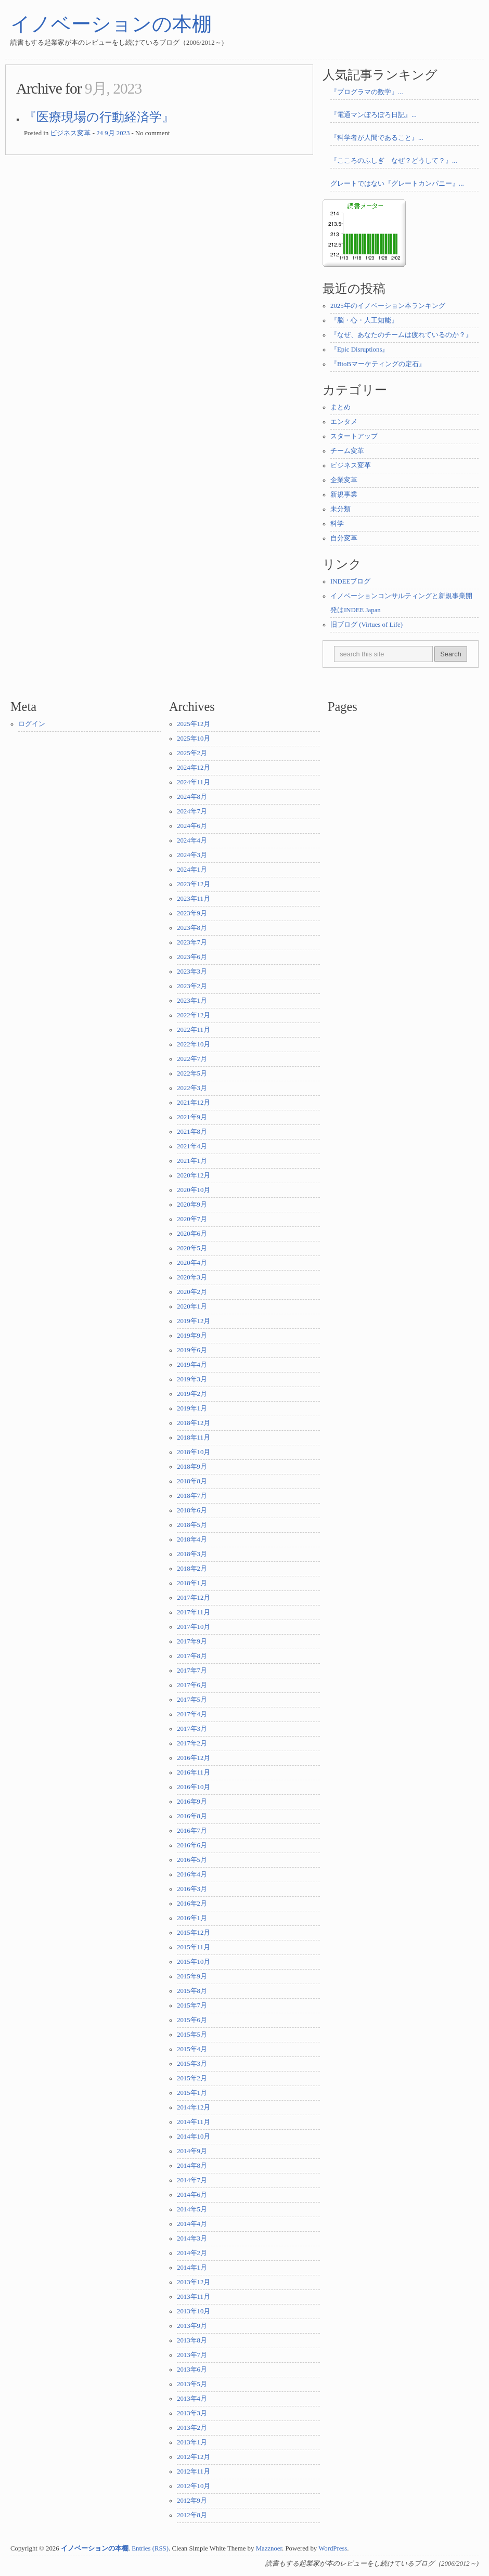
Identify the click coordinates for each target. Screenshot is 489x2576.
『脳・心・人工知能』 (364, 320)
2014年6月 (192, 2194)
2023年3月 (192, 971)
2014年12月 (193, 2107)
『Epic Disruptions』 (359, 349)
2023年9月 (192, 913)
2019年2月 (192, 1393)
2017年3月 (192, 1728)
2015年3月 (192, 2063)
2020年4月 (192, 1262)
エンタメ (343, 421)
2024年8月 (192, 796)
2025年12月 (193, 724)
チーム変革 (347, 451)
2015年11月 (193, 1947)
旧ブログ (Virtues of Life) (366, 624)
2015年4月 (192, 2049)
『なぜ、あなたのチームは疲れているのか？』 (401, 335)
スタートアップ (354, 436)
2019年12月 (193, 1321)
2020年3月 (192, 1277)
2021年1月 (192, 1160)
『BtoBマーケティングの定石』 (378, 364)
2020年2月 (192, 1292)
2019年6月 (192, 1350)
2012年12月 (193, 2457)
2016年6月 (192, 1845)
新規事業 (343, 494)
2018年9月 (192, 1466)
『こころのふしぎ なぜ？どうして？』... (393, 160)
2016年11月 (193, 1772)
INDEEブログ (350, 581)
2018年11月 (193, 1437)
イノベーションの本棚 (111, 24)
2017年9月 (192, 1641)
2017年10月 (193, 1626)
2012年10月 (193, 2486)
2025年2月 (192, 753)
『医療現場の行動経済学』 (99, 117)
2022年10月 (193, 1044)
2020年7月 (192, 1219)
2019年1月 (192, 1408)
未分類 (340, 509)
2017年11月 (193, 1612)
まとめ (340, 407)
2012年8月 (192, 2515)
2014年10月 (193, 2136)
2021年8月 (192, 1131)
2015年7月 (192, 2005)
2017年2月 (192, 1743)
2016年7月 (192, 1830)
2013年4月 (192, 2398)
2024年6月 (192, 826)
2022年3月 (192, 1088)
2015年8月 (192, 1991)
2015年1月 (192, 2092)
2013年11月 (193, 2296)
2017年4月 (192, 1714)
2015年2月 (192, 2078)
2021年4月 (192, 1146)
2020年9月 (192, 1204)
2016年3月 (192, 1889)
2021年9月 (192, 1117)
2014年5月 (192, 2209)
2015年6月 (192, 2020)
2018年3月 (192, 1554)
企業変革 (343, 480)
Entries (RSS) (150, 2548)
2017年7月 (192, 1670)
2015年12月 (193, 1932)
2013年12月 (193, 2282)
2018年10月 (193, 1452)
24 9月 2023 (113, 133)
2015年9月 (192, 1976)
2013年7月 (192, 2355)
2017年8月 (192, 1656)
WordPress (332, 2548)
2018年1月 (192, 1583)
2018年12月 (193, 1423)
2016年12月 (193, 1758)
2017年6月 (192, 1685)
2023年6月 (192, 957)
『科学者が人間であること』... (376, 137)
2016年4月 (192, 1874)
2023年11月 (193, 898)
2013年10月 (193, 2311)
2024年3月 (192, 855)
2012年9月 (192, 2500)
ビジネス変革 (70, 133)
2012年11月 (193, 2471)
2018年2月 (192, 1568)
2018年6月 (192, 1510)
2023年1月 (192, 1000)
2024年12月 (193, 767)
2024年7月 (192, 811)
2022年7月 (192, 1059)
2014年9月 (192, 2151)
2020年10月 (193, 1190)
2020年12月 (193, 1175)
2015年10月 (193, 1961)
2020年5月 (192, 1248)
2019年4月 (192, 1364)
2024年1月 (192, 869)
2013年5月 (192, 2384)
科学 (337, 523)
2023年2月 (192, 986)
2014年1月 (192, 2267)
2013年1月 (192, 2442)
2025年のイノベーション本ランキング (387, 305)
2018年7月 (192, 1495)
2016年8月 (192, 1816)
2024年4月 (192, 840)
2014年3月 (192, 2238)
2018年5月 (192, 1525)
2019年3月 (192, 1379)
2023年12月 (193, 884)
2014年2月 (192, 2253)
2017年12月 (193, 1597)
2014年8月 (192, 2165)
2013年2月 (192, 2427)
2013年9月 (192, 2325)
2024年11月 (193, 782)
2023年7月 (192, 942)
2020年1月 (192, 1306)
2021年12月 (193, 1102)
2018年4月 (192, 1539)
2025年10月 (193, 738)
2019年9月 (192, 1335)
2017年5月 (192, 1699)
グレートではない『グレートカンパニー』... (397, 183)
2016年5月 (192, 1859)
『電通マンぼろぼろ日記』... (373, 115)
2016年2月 (192, 1903)
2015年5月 (192, 2034)
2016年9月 (192, 1801)
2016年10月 (193, 1787)
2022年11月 (193, 1029)
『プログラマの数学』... (366, 92)
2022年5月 (192, 1073)
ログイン (31, 724)
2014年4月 (192, 2224)
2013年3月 (192, 2413)
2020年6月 (192, 1233)
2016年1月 (192, 1918)
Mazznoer (269, 2548)
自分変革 (343, 538)
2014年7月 (192, 2180)
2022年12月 (193, 1015)
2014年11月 (193, 2122)
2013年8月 (192, 2340)
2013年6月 (192, 2369)
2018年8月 (192, 1481)
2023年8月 (192, 927)
